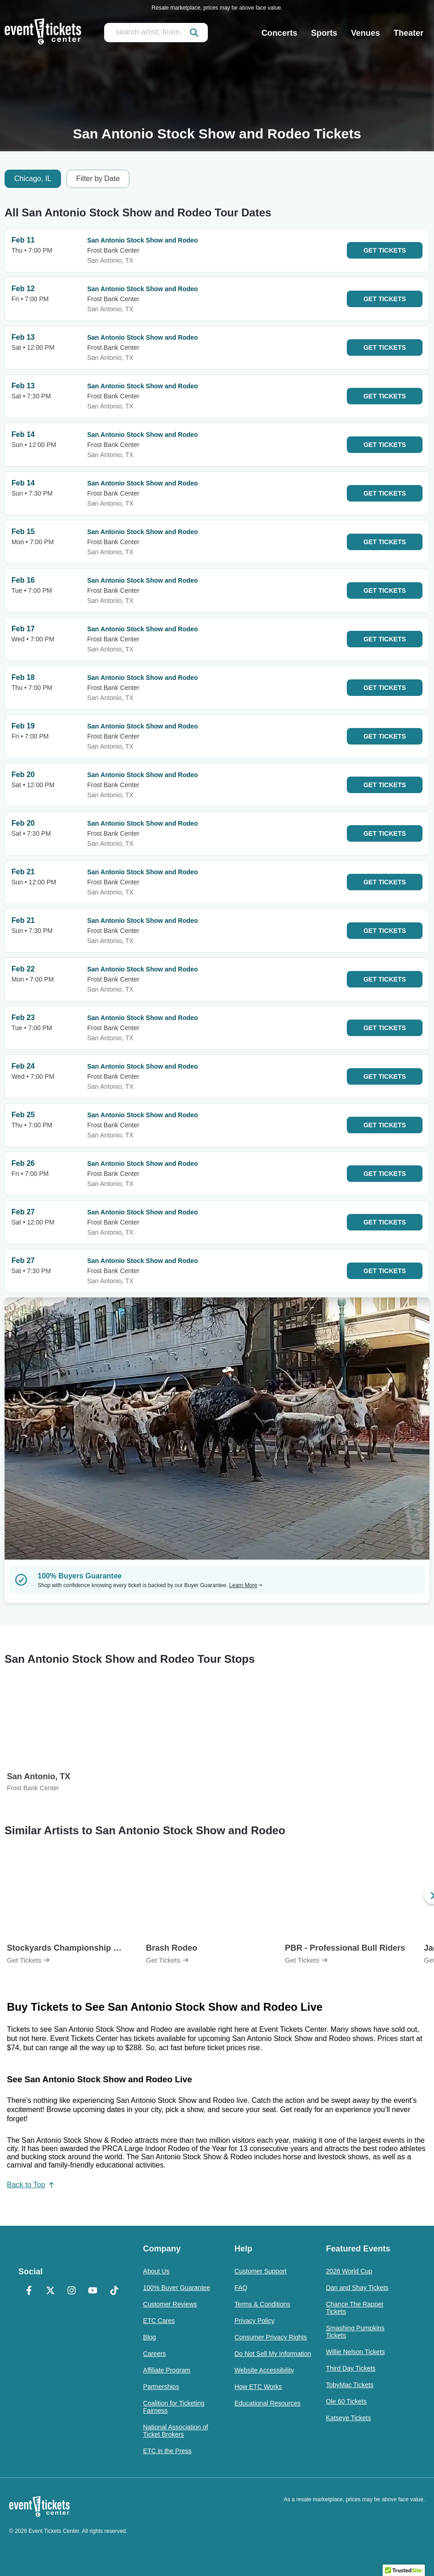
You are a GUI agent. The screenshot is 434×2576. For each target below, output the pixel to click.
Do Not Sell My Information (272, 2353)
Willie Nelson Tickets (355, 2351)
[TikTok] (113, 2291)
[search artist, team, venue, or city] (156, 32)
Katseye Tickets (348, 2418)
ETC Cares (159, 2320)
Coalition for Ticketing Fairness (174, 2406)
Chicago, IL (32, 178)
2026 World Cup (349, 2271)
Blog (149, 2337)
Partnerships (161, 2386)
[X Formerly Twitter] (50, 2291)
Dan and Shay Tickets (357, 2287)
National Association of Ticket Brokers (175, 2430)
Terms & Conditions (262, 2304)
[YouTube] (92, 2291)
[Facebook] (28, 2291)
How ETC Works (258, 2386)
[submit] (194, 32)
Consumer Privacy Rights (270, 2337)
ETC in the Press (167, 2451)
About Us (156, 2271)
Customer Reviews (170, 2304)
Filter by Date (98, 178)
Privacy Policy (254, 2320)
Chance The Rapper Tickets (355, 2307)
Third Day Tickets (350, 2368)
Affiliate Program (166, 2370)
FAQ (240, 2287)
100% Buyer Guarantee (176, 2287)
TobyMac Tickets (349, 2384)
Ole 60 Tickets (346, 2401)
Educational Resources (267, 2403)
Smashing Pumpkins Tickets (355, 2331)
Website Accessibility (264, 2370)
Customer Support (260, 2271)
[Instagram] (71, 2291)
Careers (154, 2353)
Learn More (245, 1585)
